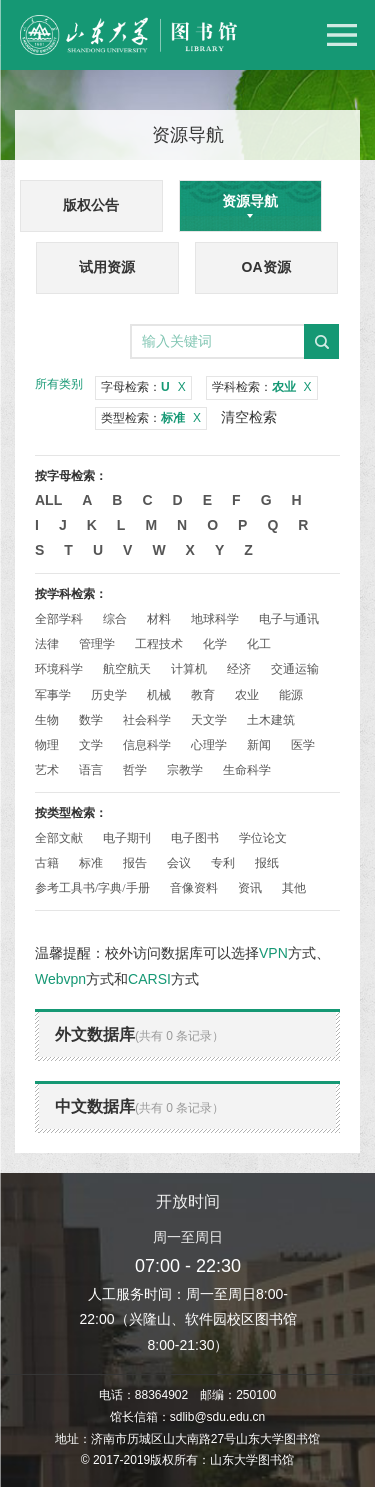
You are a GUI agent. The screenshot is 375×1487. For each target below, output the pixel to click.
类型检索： (151, 418)
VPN (273, 953)
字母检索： (143, 387)
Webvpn (60, 979)
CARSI (149, 979)
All (48, 500)
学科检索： (262, 387)
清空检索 (249, 417)
